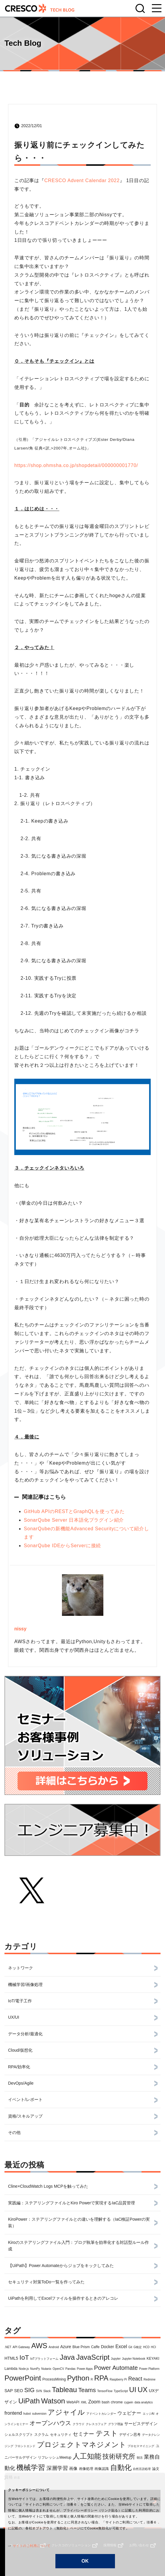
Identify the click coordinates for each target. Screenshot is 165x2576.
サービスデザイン (141, 2423)
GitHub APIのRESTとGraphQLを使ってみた (74, 1511)
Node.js (24, 2368)
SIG (29, 2390)
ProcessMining (54, 2379)
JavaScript (93, 2357)
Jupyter (116, 2358)
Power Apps (85, 2368)
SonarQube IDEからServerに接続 (62, 1545)
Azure (65, 2346)
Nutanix (46, 2368)
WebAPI (73, 2402)
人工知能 (87, 2456)
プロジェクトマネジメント (81, 2445)
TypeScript (121, 2391)
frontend (13, 2413)
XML (84, 2402)
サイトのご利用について (26, 2545)
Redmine (149, 2379)
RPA (101, 2378)
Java (67, 2357)
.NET (7, 2347)
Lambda (10, 2369)
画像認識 (101, 2469)
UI (132, 2390)
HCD (146, 2347)
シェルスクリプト (18, 2435)
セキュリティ (60, 2435)
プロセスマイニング (140, 2446)
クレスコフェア (96, 2424)
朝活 (140, 2457)
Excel (121, 2346)
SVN (39, 2391)
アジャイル (66, 2412)
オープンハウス (50, 2423)
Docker (107, 2346)
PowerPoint (22, 2378)
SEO (18, 2390)
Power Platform (149, 2368)
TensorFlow (104, 2391)
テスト (107, 2433)
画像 (73, 2468)
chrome (117, 2402)
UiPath (29, 2401)
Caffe (95, 2347)
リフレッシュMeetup (54, 2457)
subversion (39, 2413)
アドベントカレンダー (101, 2413)
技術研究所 (118, 2456)
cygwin (128, 2402)
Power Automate (116, 2367)
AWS (39, 2346)
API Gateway (21, 2347)
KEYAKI (153, 2358)
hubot (27, 2413)
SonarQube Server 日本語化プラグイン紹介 (74, 1520)
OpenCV (58, 2368)
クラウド (79, 2424)
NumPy (35, 2368)
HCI (153, 2347)
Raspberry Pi (118, 2379)
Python (78, 2378)
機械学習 (30, 2467)
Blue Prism (81, 2347)
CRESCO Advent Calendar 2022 (82, 180)
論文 (155, 2469)
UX (142, 2390)
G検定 (137, 2347)
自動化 (121, 2467)
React (135, 2379)
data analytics (144, 2402)
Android (54, 2347)
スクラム (41, 2435)
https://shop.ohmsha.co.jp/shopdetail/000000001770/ (76, 465)
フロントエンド (25, 2446)
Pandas (71, 2368)
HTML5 (11, 2358)
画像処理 (86, 2469)
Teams (87, 2390)
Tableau (64, 2390)
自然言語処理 (142, 2469)
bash (106, 2402)
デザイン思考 (130, 2435)
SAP (8, 2390)
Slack (46, 2391)
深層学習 (57, 2468)
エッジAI (148, 2413)
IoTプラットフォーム (44, 2358)
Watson (53, 2401)
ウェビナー (129, 2413)
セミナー (83, 2434)
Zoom (94, 2401)
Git (130, 2347)
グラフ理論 (115, 2424)
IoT (24, 2357)
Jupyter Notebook (133, 2358)
